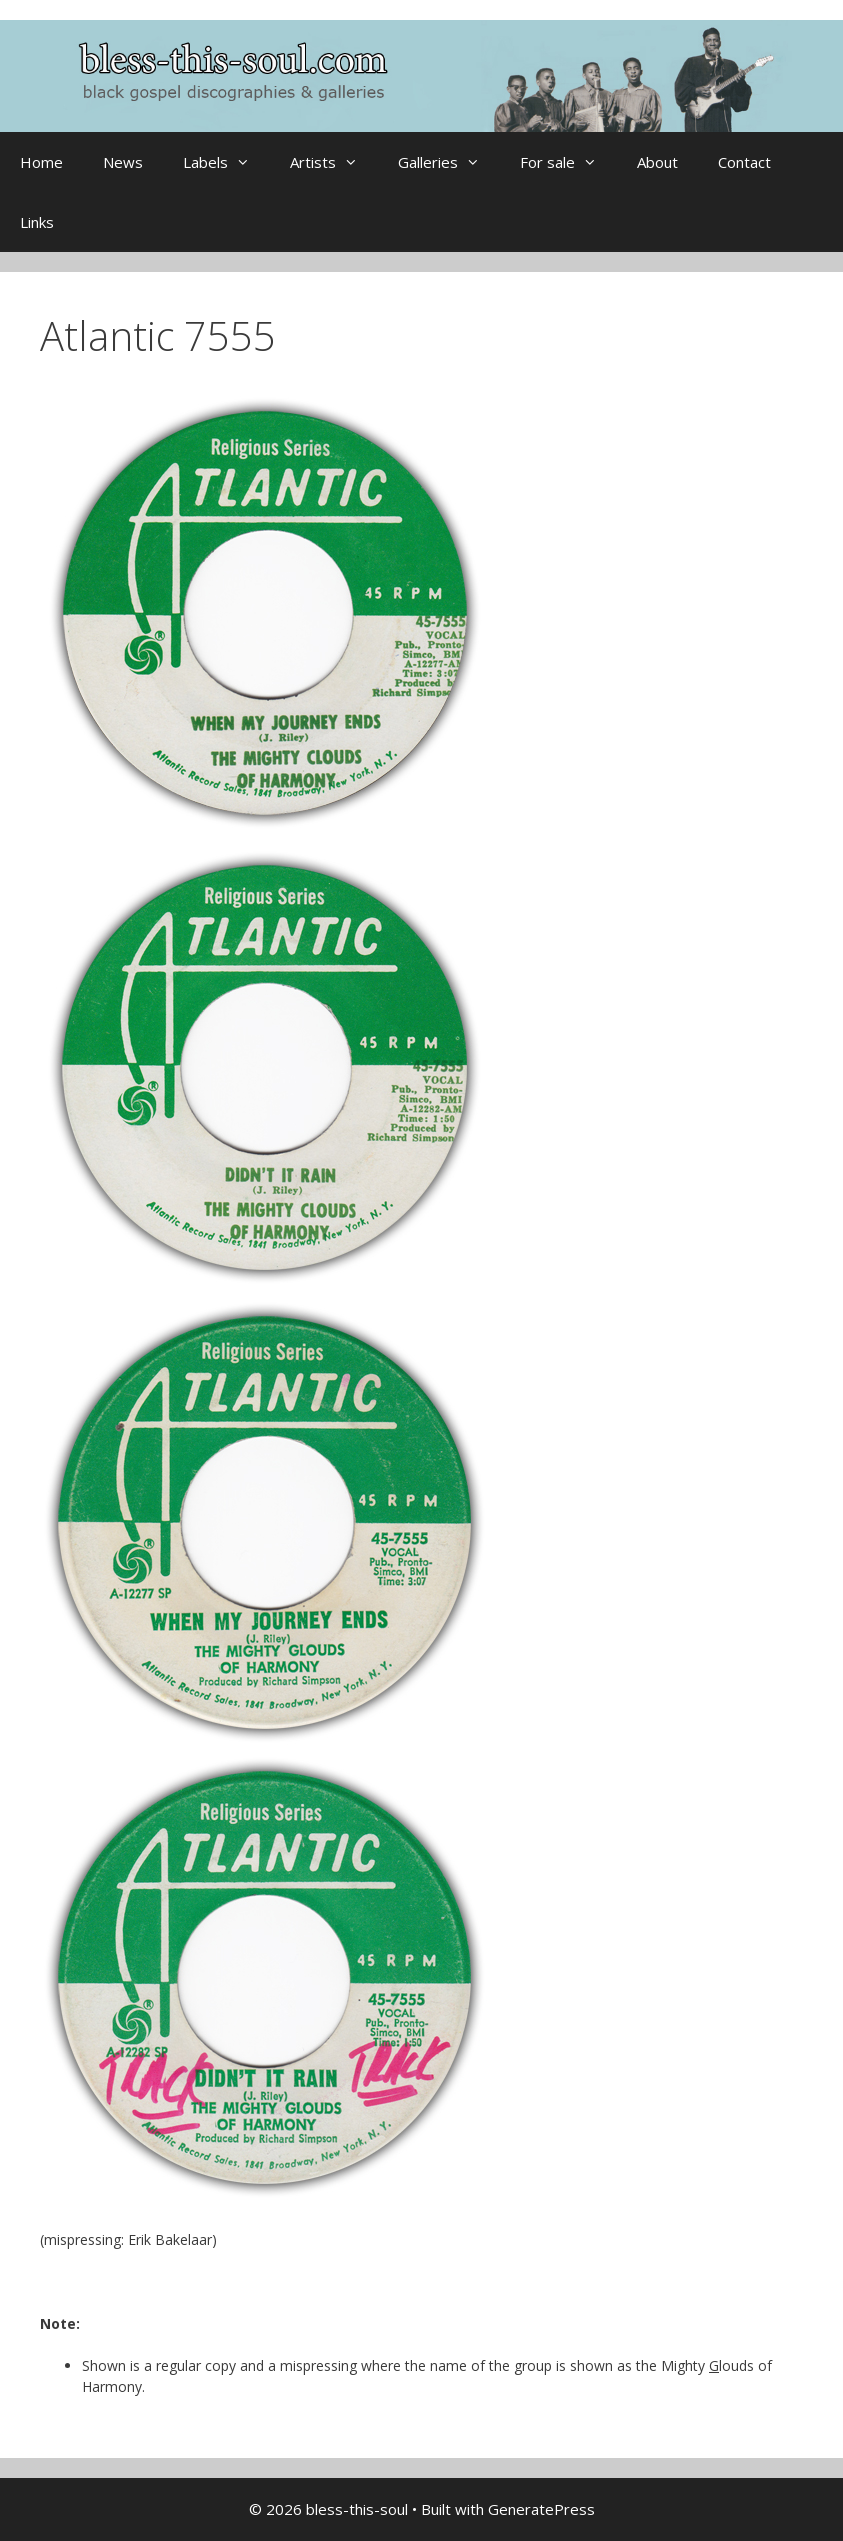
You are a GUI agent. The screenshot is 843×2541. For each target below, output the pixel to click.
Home (41, 162)
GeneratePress (541, 2509)
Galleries (449, 162)
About (657, 162)
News (123, 162)
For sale (568, 162)
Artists (334, 162)
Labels (226, 162)
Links (37, 222)
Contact (744, 162)
